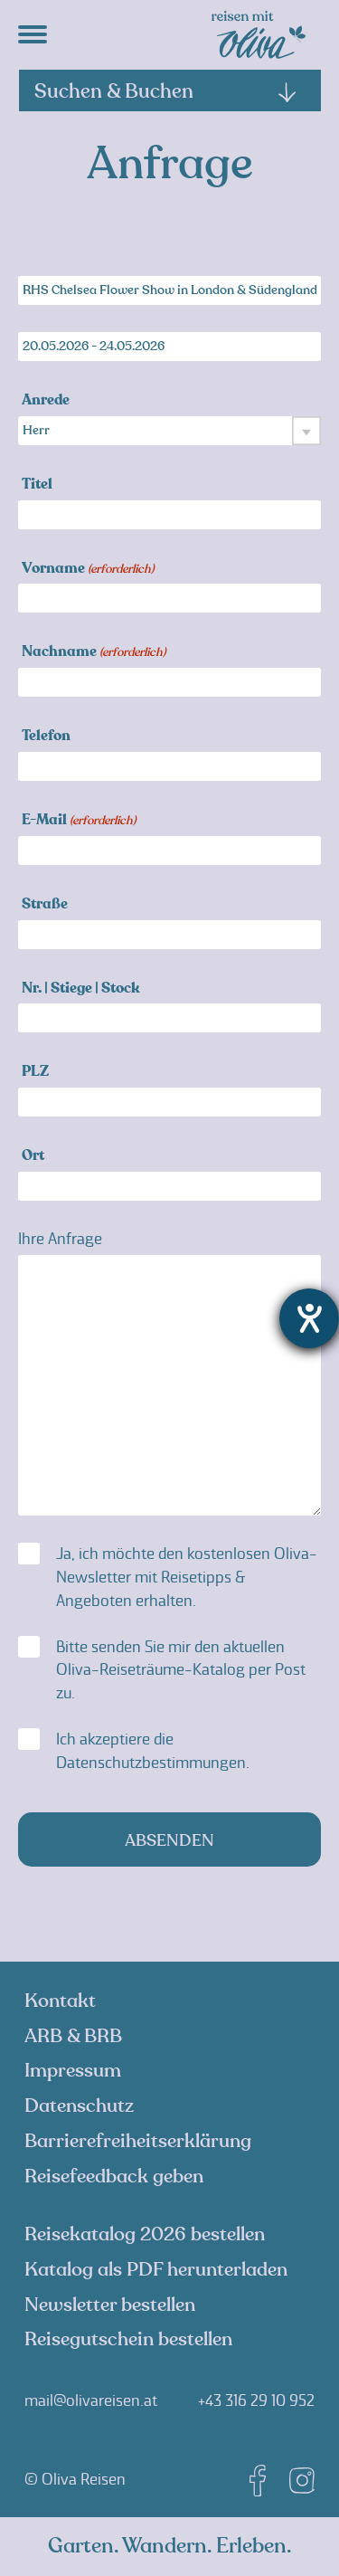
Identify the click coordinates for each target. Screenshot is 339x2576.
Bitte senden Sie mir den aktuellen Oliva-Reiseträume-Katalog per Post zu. (181, 1670)
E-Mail (79, 821)
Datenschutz (79, 2106)
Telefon (46, 737)
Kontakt (60, 2001)
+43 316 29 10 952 (256, 2400)
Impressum (72, 2070)
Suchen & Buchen (166, 91)
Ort (33, 1156)
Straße (45, 905)
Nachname (93, 653)
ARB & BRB (73, 2036)
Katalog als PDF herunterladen (155, 2270)
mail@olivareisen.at (90, 2400)
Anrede (46, 401)
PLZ (35, 1072)
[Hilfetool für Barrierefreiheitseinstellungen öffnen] (309, 1318)
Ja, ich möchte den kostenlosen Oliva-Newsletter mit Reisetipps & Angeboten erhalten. (186, 1577)
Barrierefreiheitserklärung (137, 2141)
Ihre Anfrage (60, 1239)
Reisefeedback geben (113, 2176)
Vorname (88, 569)
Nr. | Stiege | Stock (81, 989)
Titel (37, 485)
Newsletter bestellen (109, 2305)
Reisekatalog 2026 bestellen (144, 2234)
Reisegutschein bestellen (128, 2339)
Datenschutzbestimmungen (151, 1763)
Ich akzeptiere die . (153, 1751)
